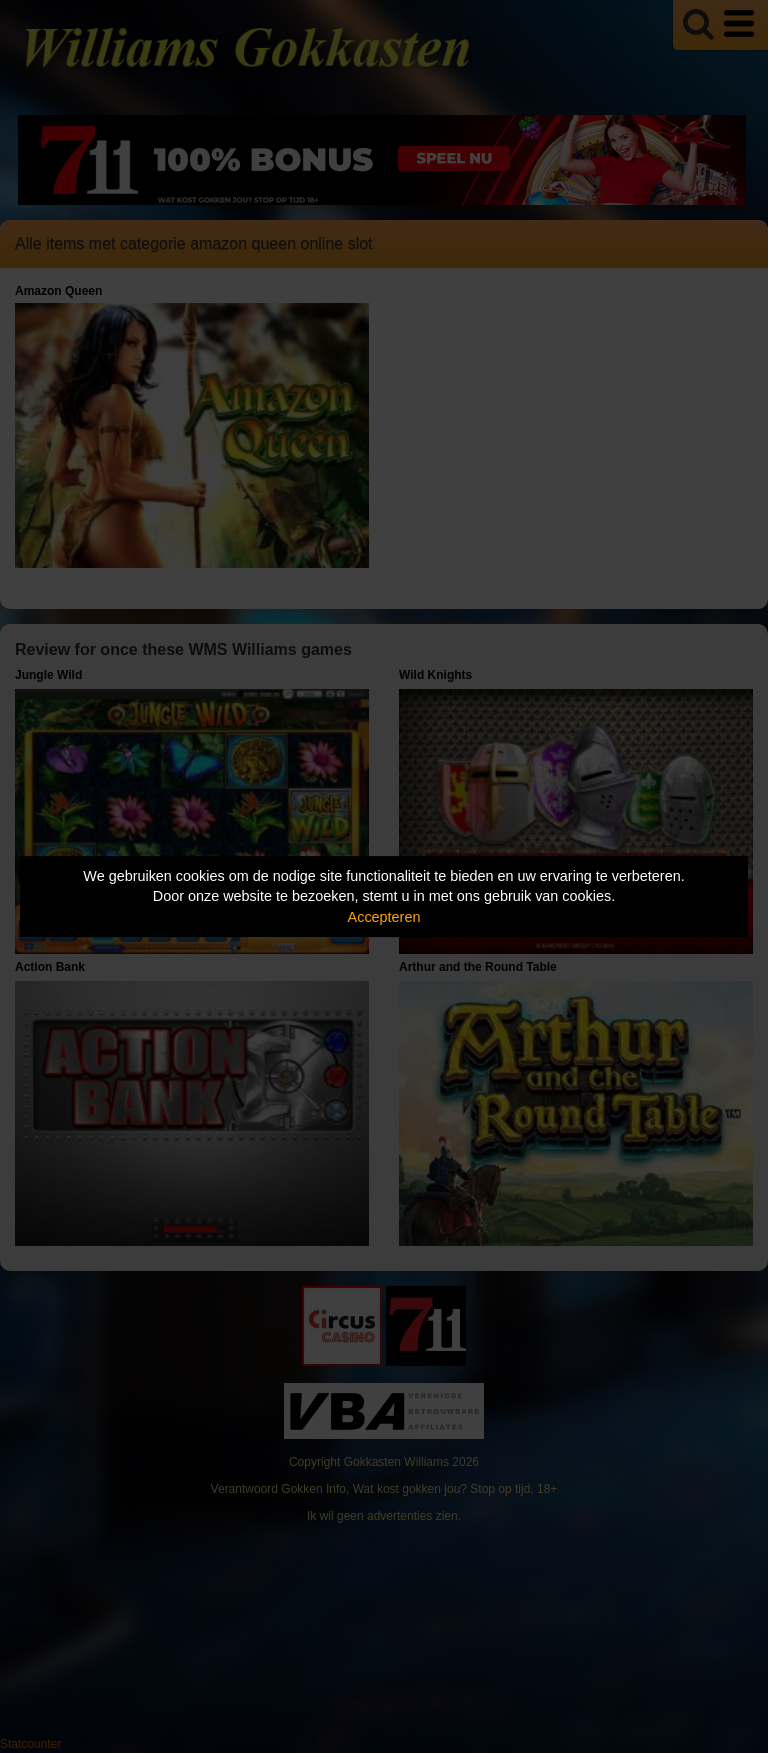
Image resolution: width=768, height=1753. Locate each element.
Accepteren (384, 917)
